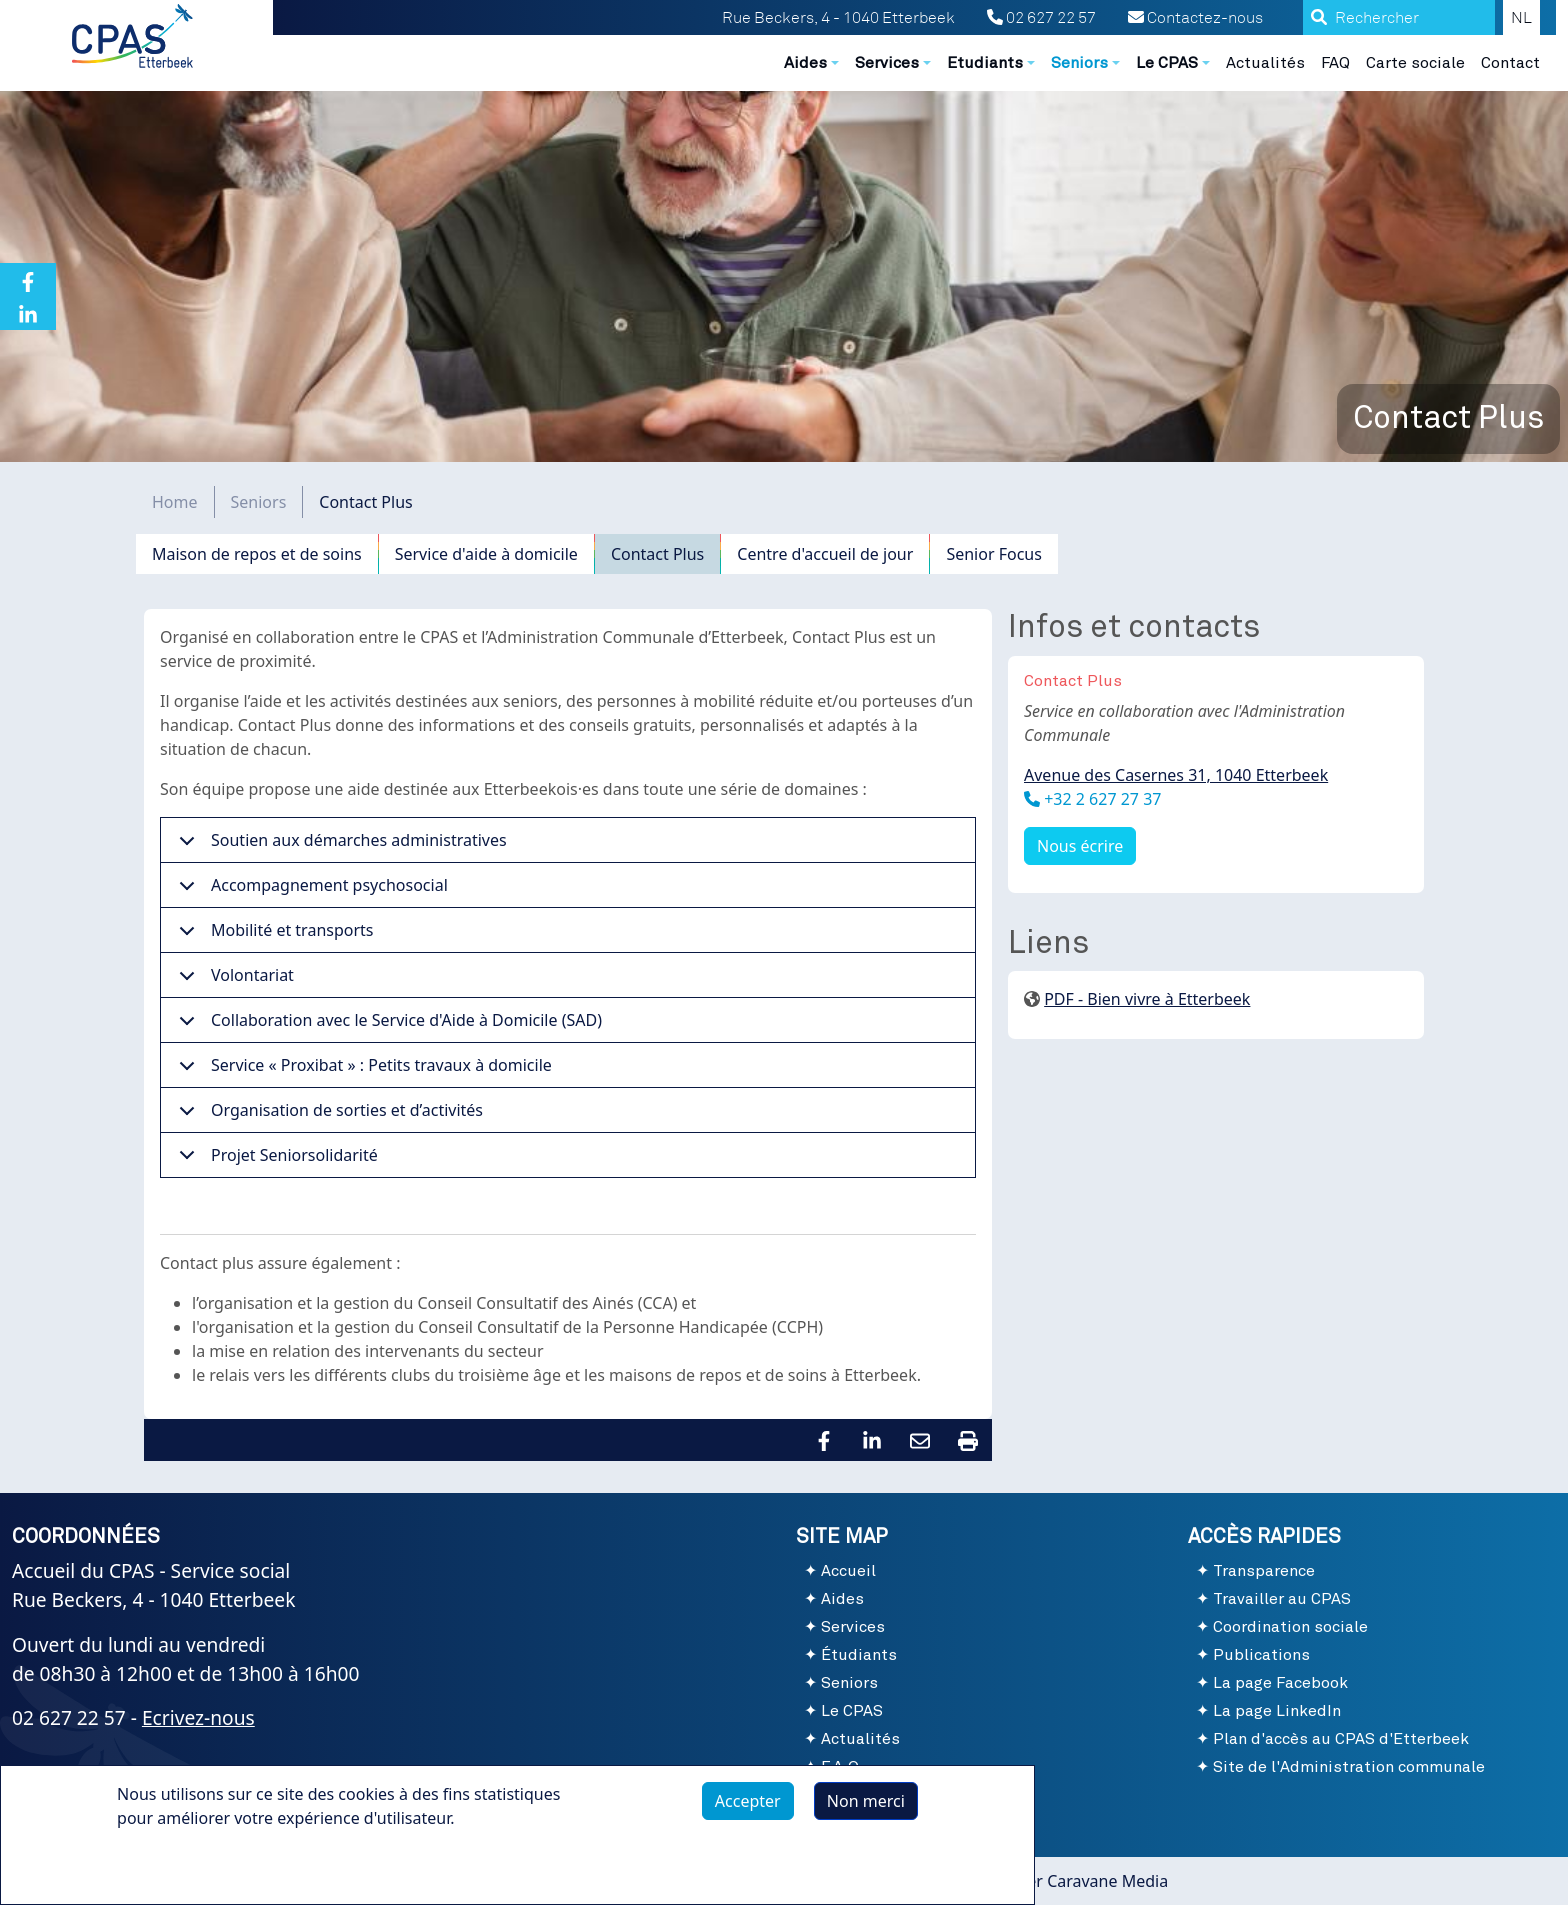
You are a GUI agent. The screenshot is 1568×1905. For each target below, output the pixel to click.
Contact (1510, 63)
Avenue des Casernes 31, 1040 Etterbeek (1176, 775)
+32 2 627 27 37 (1100, 799)
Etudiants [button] (985, 63)
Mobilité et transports (273, 936)
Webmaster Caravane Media (1063, 1881)
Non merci (866, 1809)
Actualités (1265, 63)
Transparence (1264, 1571)
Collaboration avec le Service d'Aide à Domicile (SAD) (387, 1026)
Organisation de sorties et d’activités (327, 1116)
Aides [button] (805, 63)
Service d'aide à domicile (486, 554)
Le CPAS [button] (1167, 63)
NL (1521, 18)
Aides (842, 1599)
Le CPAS (852, 1711)
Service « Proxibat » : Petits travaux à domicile (362, 1071)
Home (175, 502)
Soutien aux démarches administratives (339, 846)
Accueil (848, 1571)
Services (853, 1627)
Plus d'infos (180, 1872)
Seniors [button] (1079, 63)
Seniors (259, 502)
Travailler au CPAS (1282, 1599)
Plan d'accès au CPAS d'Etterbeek (1341, 1739)
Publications (1261, 1655)
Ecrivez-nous (198, 1717)
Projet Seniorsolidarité (275, 1160)
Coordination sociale (1290, 1627)
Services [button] (887, 63)
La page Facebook (1280, 1683)
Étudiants (859, 1655)
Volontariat (233, 981)
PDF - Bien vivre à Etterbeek (1147, 999)
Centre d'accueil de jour (825, 554)
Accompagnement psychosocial (310, 891)
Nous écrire (1080, 846)
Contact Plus (657, 554)
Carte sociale (1415, 63)
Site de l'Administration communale (1349, 1767)
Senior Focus (994, 554)
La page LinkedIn (1277, 1711)
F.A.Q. (842, 1767)
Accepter (748, 1809)
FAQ (1335, 63)
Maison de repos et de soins (257, 554)
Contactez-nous (1195, 18)
